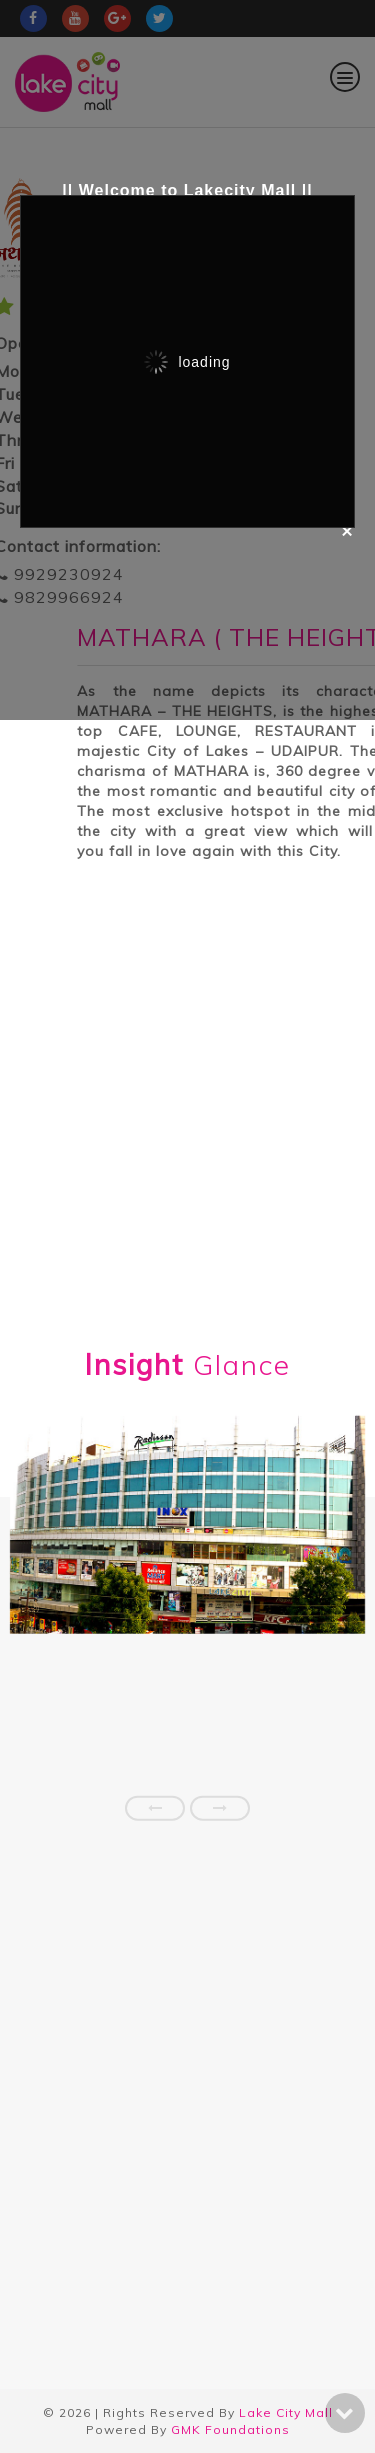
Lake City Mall (286, 2412)
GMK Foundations (230, 2429)
